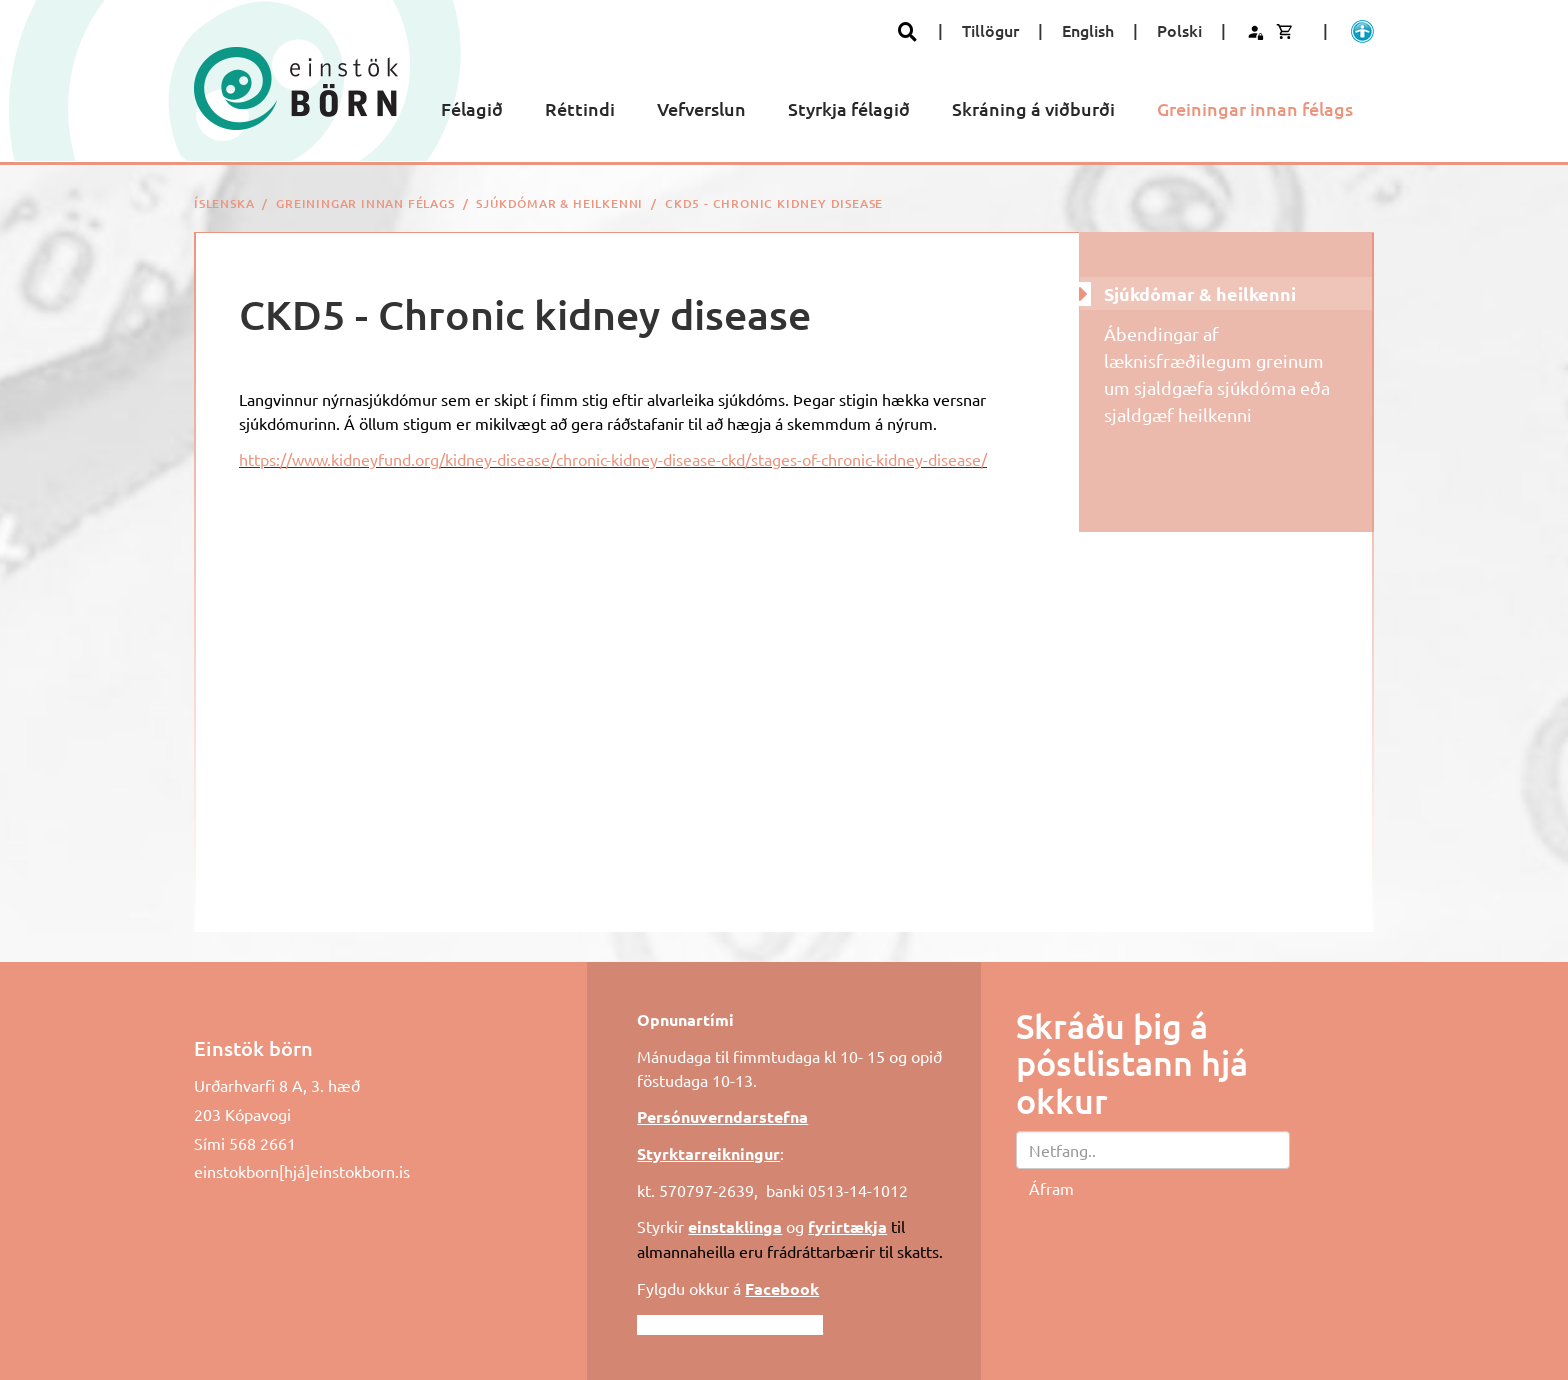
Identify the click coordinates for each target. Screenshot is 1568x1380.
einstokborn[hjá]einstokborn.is (302, 1171)
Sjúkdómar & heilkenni (559, 203)
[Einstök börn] (296, 88)
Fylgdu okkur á (728, 1288)
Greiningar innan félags (365, 203)
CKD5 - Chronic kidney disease (774, 203)
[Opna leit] (907, 31)
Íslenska (224, 203)
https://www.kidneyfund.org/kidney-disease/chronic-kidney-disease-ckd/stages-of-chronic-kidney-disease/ (613, 459)
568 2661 (262, 1143)
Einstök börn (253, 1048)
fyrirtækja (847, 1226)
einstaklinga (735, 1226)
